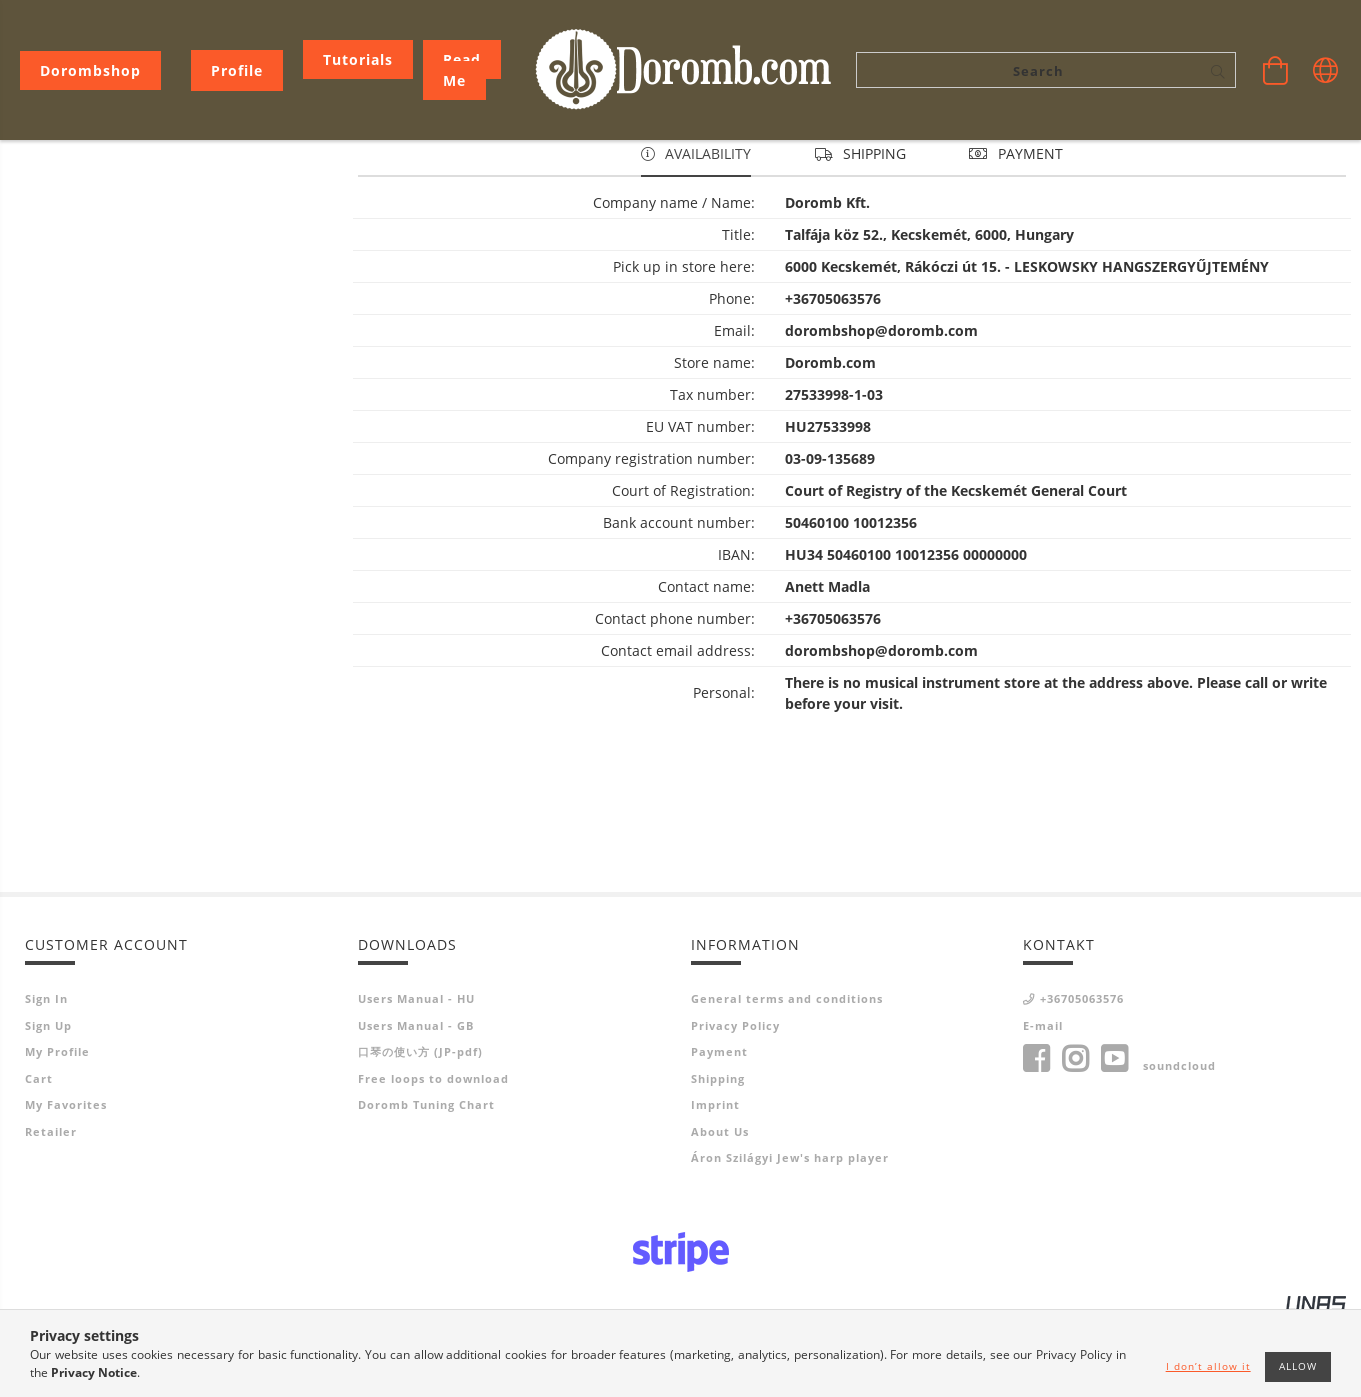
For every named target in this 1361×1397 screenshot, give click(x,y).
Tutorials (358, 59)
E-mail (1043, 1104)
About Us (720, 1210)
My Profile (57, 1130)
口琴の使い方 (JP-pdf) (420, 1130)
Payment (719, 1130)
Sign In (46, 1077)
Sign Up (48, 1104)
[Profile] (237, 70)
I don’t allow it (1208, 1366)
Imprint (715, 1183)
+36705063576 (1082, 1077)
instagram (1075, 1138)
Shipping (718, 1157)
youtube (1114, 1138)
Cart (39, 1157)
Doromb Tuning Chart (426, 1183)
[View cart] (1276, 70)
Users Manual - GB (416, 1104)
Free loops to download (433, 1157)
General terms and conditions (787, 1077)
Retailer (51, 1210)
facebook (1036, 1138)
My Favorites (66, 1183)
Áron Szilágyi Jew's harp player (790, 1236)
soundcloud (1179, 1144)
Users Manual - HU (416, 1077)
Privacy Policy (735, 1104)
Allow (1298, 1366)
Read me (462, 70)
